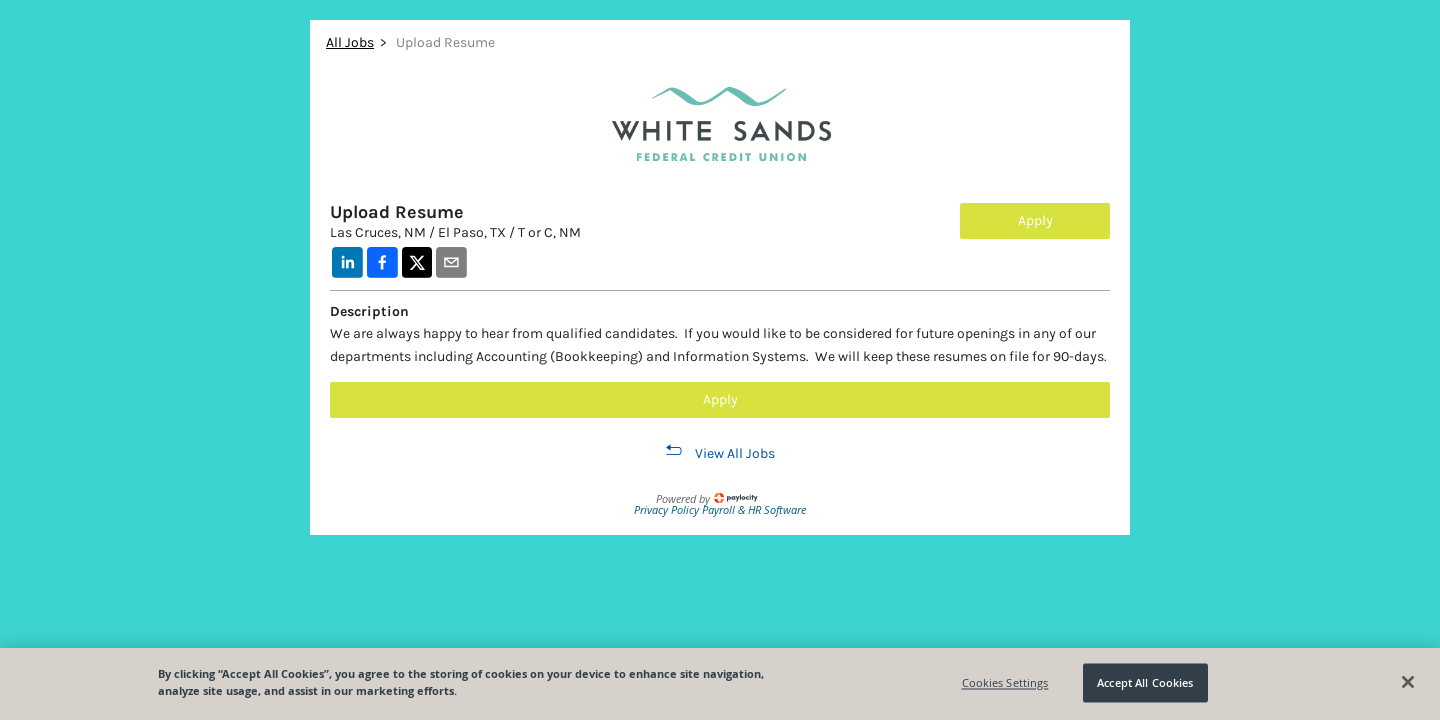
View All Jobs (735, 453)
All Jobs (350, 42)
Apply (1035, 220)
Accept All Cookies (1145, 682)
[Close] (1408, 682)
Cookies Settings (1005, 682)
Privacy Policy (668, 509)
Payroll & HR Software (754, 509)
